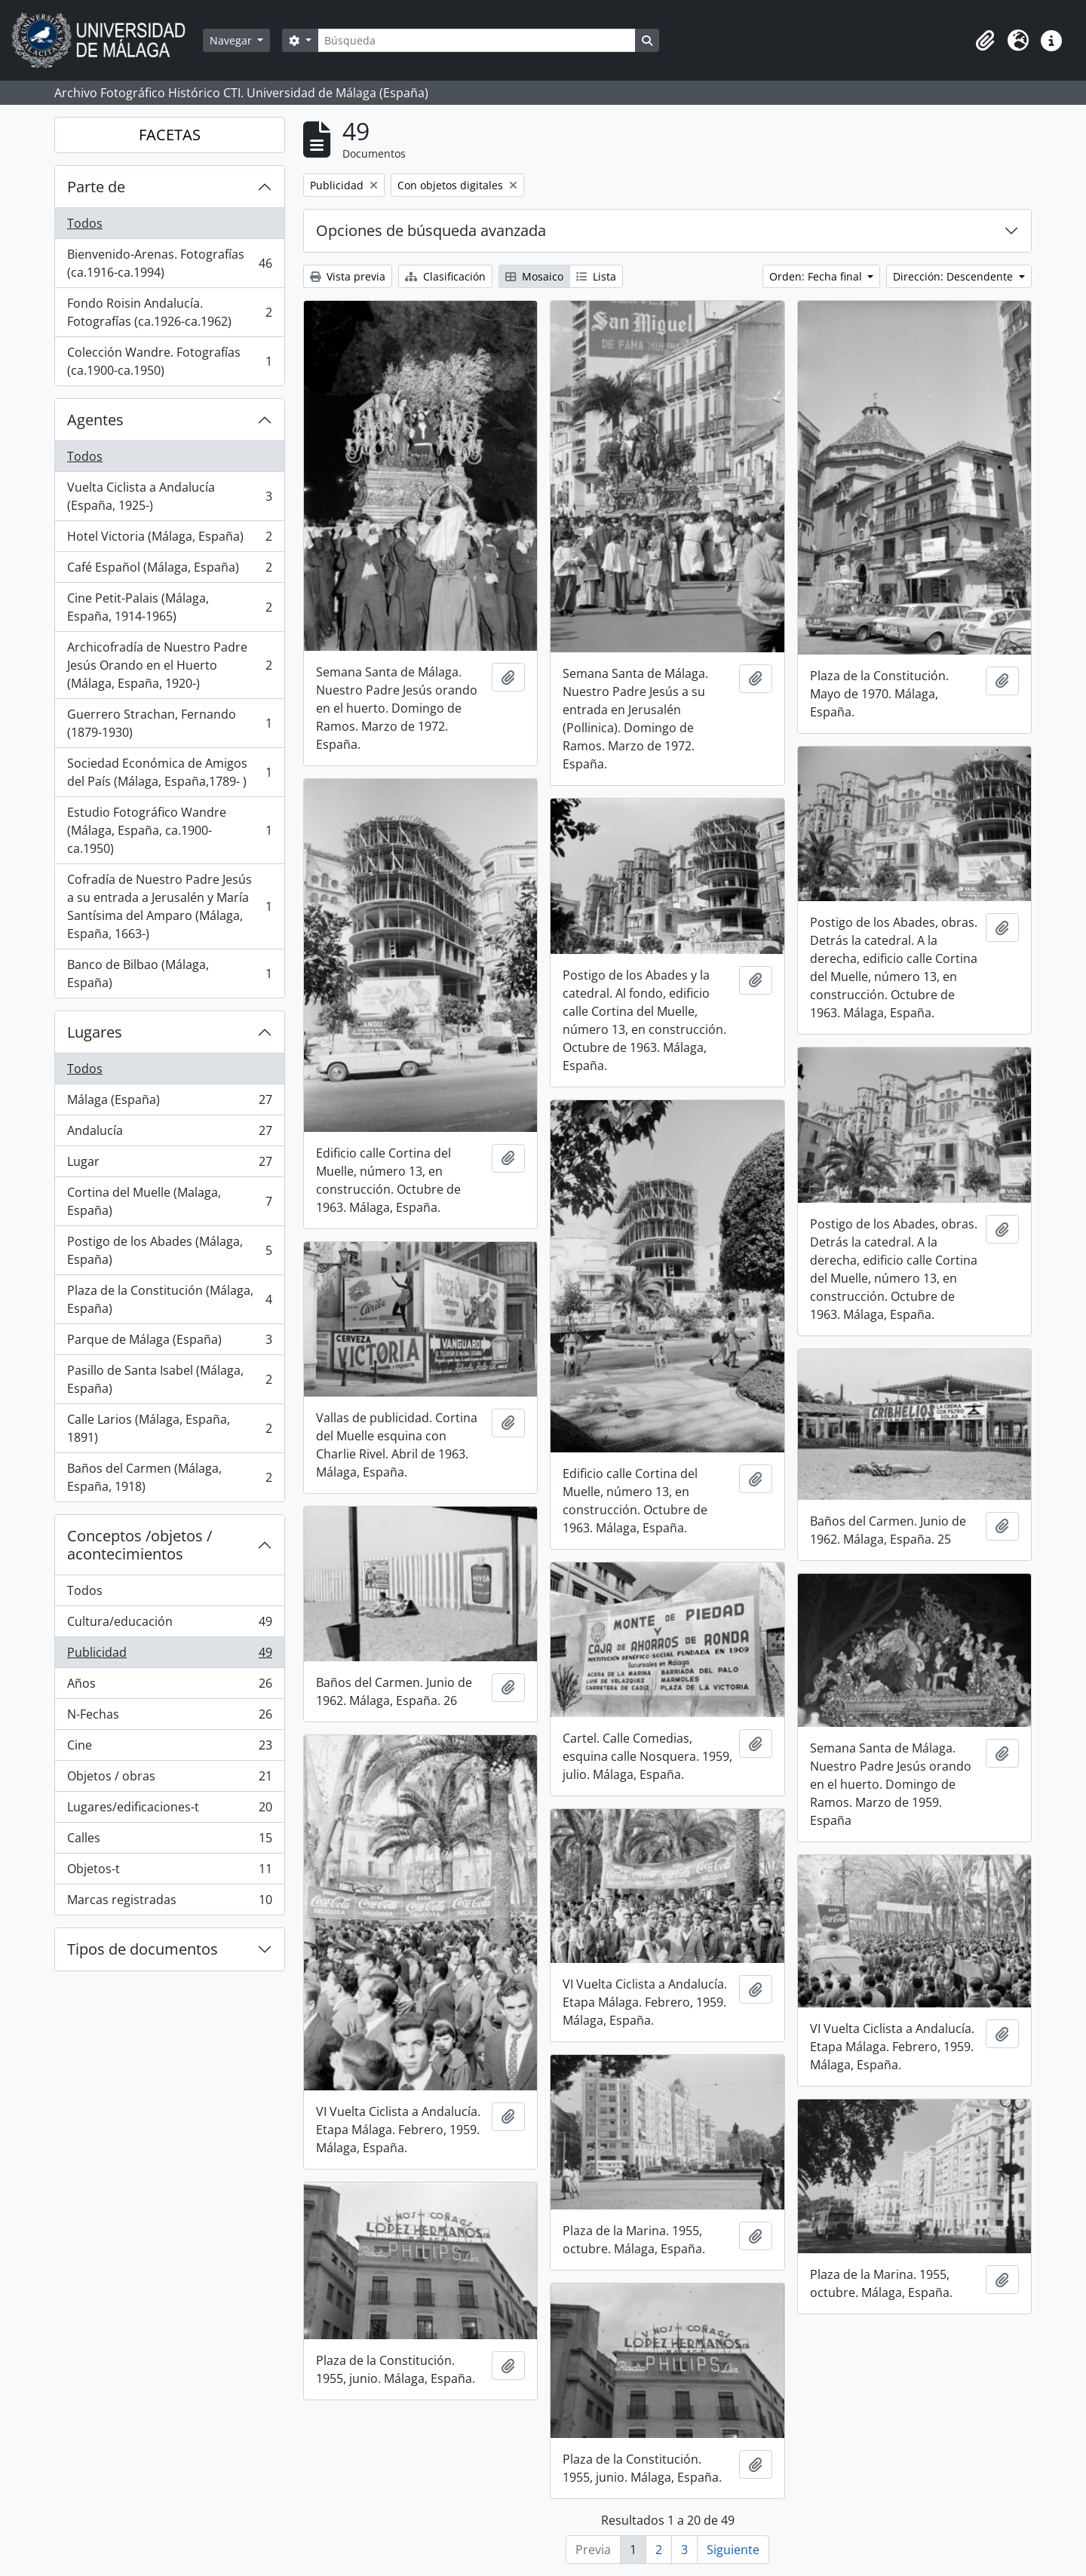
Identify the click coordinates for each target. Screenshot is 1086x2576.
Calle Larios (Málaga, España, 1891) (169, 1428)
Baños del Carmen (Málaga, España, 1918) (169, 1477)
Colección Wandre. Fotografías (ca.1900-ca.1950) (169, 361)
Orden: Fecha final (817, 276)
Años (169, 1686)
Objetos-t (169, 1872)
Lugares (94, 1032)
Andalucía (169, 1133)
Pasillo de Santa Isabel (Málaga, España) (169, 1379)
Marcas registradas (169, 1903)
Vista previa (347, 276)
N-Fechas (169, 1717)
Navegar (232, 40)
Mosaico (534, 276)
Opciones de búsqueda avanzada (431, 230)
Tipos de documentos (142, 1949)
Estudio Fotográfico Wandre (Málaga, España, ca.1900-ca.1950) (169, 830)
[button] (985, 40)
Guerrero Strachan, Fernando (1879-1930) (169, 723)
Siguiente (733, 2549)
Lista (596, 276)
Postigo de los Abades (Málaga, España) (169, 1250)
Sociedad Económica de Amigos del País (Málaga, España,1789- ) (169, 772)
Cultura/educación (169, 1624)
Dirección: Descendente (954, 276)
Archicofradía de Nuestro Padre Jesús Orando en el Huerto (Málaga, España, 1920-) (169, 665)
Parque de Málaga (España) (169, 1342)
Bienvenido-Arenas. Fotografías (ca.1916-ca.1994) (169, 263)
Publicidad (169, 1655)
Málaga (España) (169, 1102)
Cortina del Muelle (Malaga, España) (169, 1201)
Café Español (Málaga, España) (169, 570)
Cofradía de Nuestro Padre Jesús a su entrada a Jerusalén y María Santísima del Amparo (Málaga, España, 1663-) (169, 906)
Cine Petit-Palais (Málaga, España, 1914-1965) (169, 607)
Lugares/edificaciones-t (169, 1810)
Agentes (95, 419)
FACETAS (170, 134)
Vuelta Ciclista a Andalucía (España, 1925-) (169, 496)
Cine (169, 1748)
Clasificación (445, 276)
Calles (169, 1841)
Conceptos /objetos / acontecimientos (139, 1545)
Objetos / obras (169, 1779)
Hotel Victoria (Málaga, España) (169, 539)
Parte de (96, 186)
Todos (85, 223)
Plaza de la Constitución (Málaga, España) (169, 1299)
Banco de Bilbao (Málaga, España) (169, 973)
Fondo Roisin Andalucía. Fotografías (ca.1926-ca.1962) (169, 312)
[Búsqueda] (477, 40)
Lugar (169, 1164)
